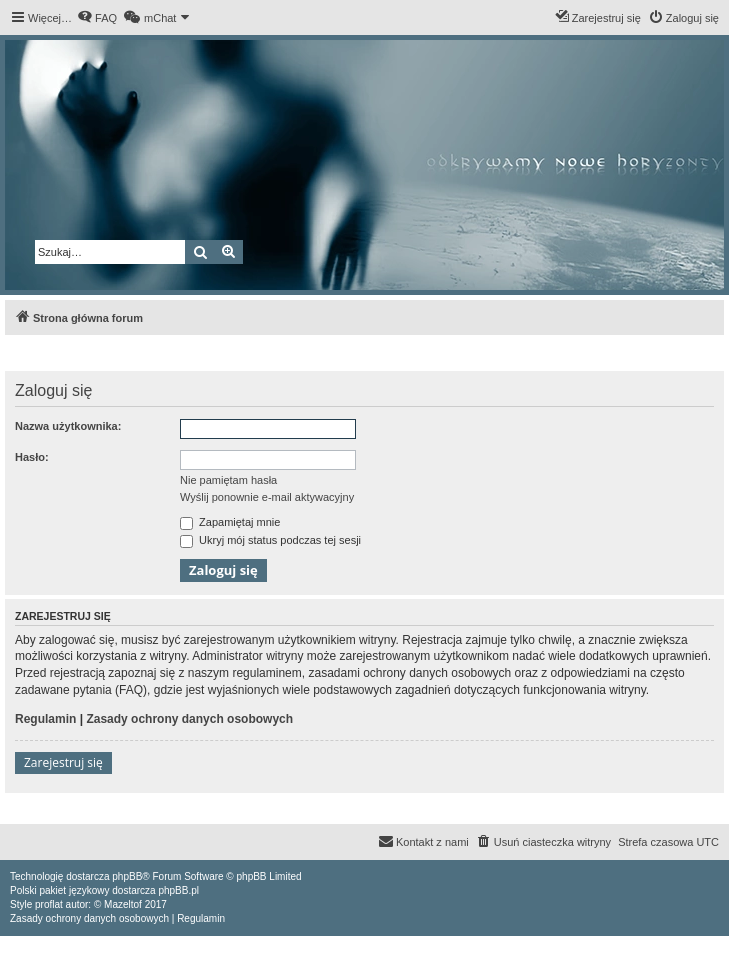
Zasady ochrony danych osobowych (189, 719)
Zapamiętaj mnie (230, 522)
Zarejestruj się (63, 762)
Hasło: (32, 457)
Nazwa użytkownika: (68, 426)
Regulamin (45, 719)
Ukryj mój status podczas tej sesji (270, 540)
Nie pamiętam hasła (228, 480)
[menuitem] (97, 18)
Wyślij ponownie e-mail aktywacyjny (267, 497)
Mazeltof (123, 904)
